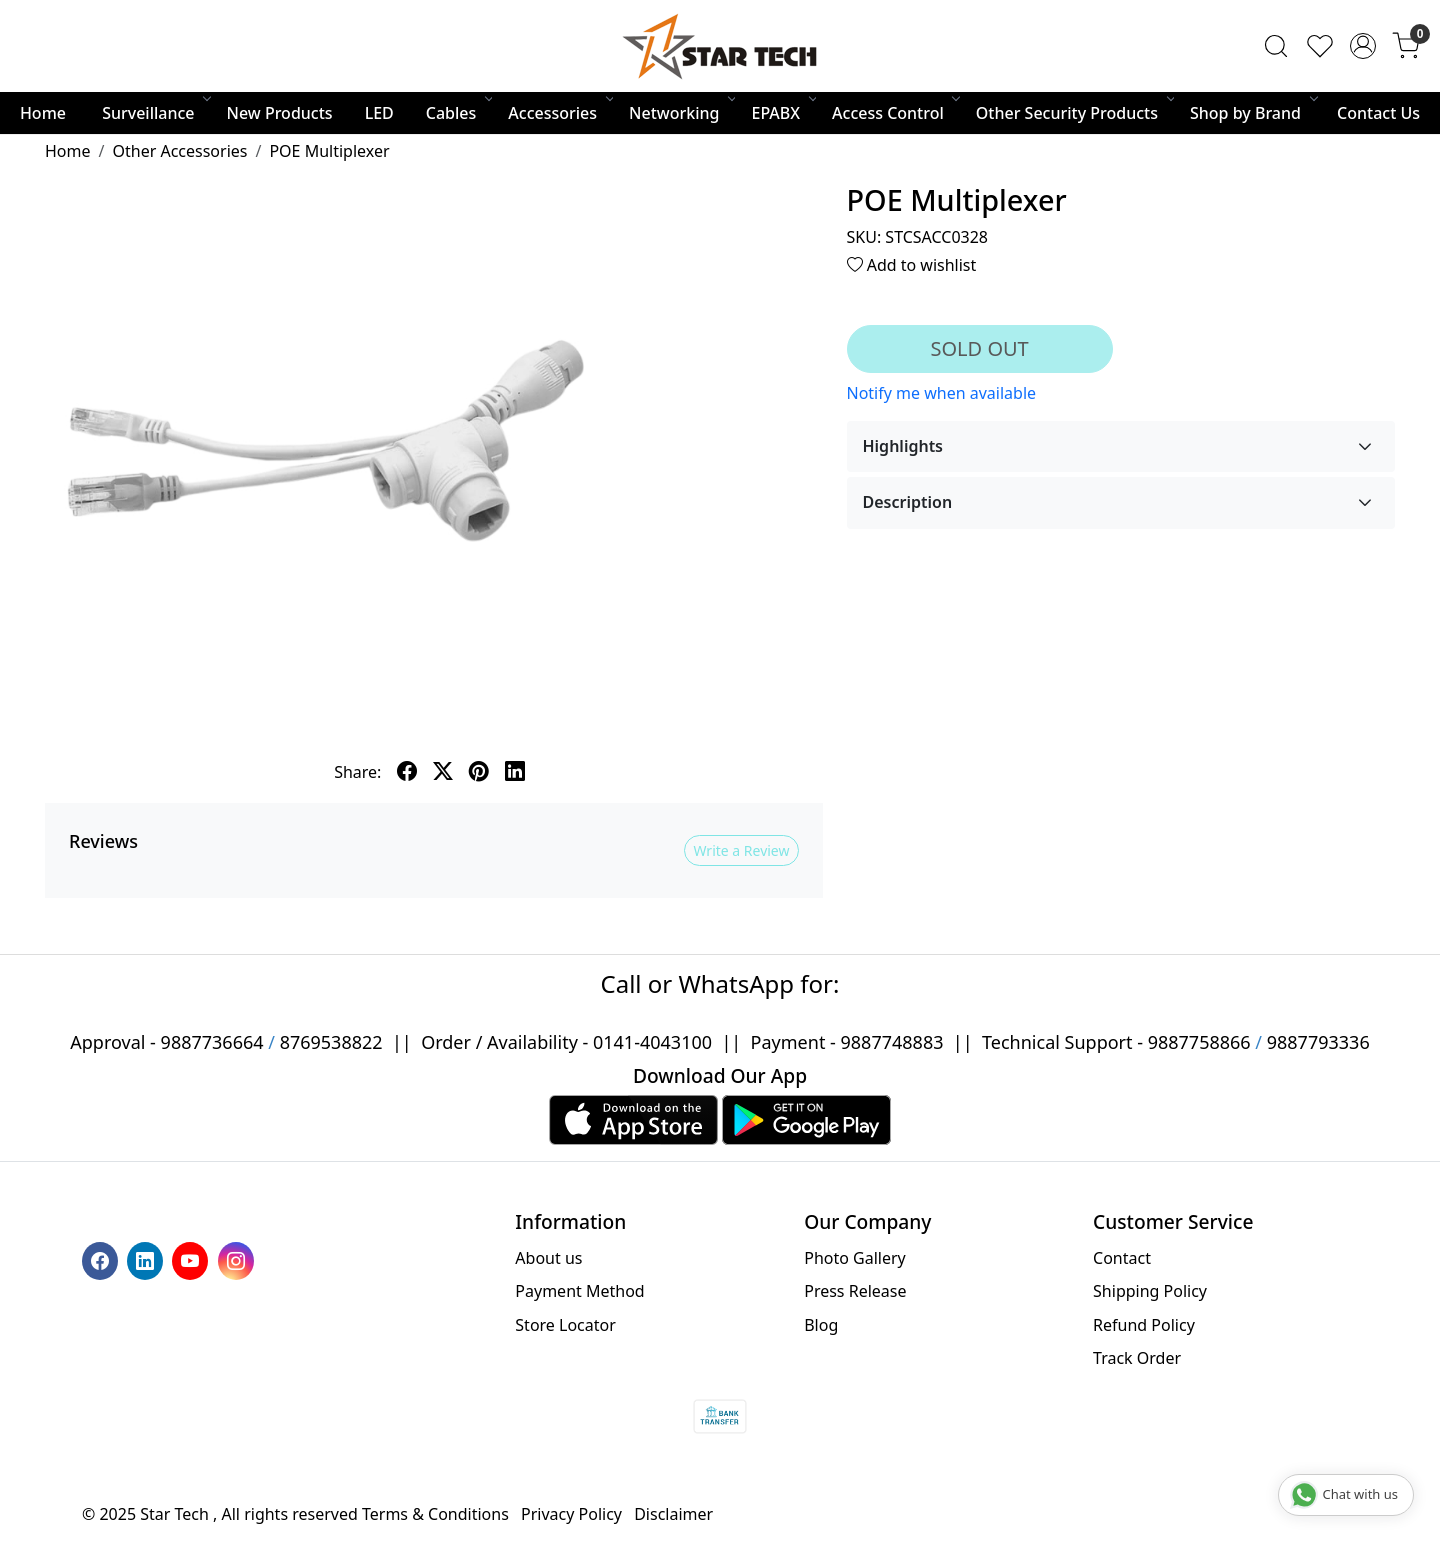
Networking (681, 113)
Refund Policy (1144, 1325)
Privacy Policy (571, 1514)
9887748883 (892, 1042)
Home (43, 113)
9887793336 (1318, 1042)
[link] (1276, 46)
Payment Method (579, 1291)
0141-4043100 (652, 1042)
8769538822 (331, 1042)
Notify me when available (942, 393)
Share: (357, 772)
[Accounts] (1363, 46)
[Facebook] (102, 1259)
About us (548, 1258)
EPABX (782, 113)
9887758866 (1199, 1042)
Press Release (855, 1291)
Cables (458, 113)
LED (379, 113)
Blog (821, 1325)
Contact (1122, 1258)
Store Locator (565, 1325)
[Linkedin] (147, 1259)
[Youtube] (192, 1259)
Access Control (895, 113)
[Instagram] (238, 1259)
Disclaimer (673, 1514)
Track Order (1137, 1358)
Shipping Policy (1150, 1291)
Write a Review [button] (741, 850)
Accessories (559, 113)
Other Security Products (1074, 113)
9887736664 (212, 1042)
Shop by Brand (1252, 113)
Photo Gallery (855, 1258)
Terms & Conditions (435, 1514)
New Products (280, 113)
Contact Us (1378, 113)
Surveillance (155, 113)
